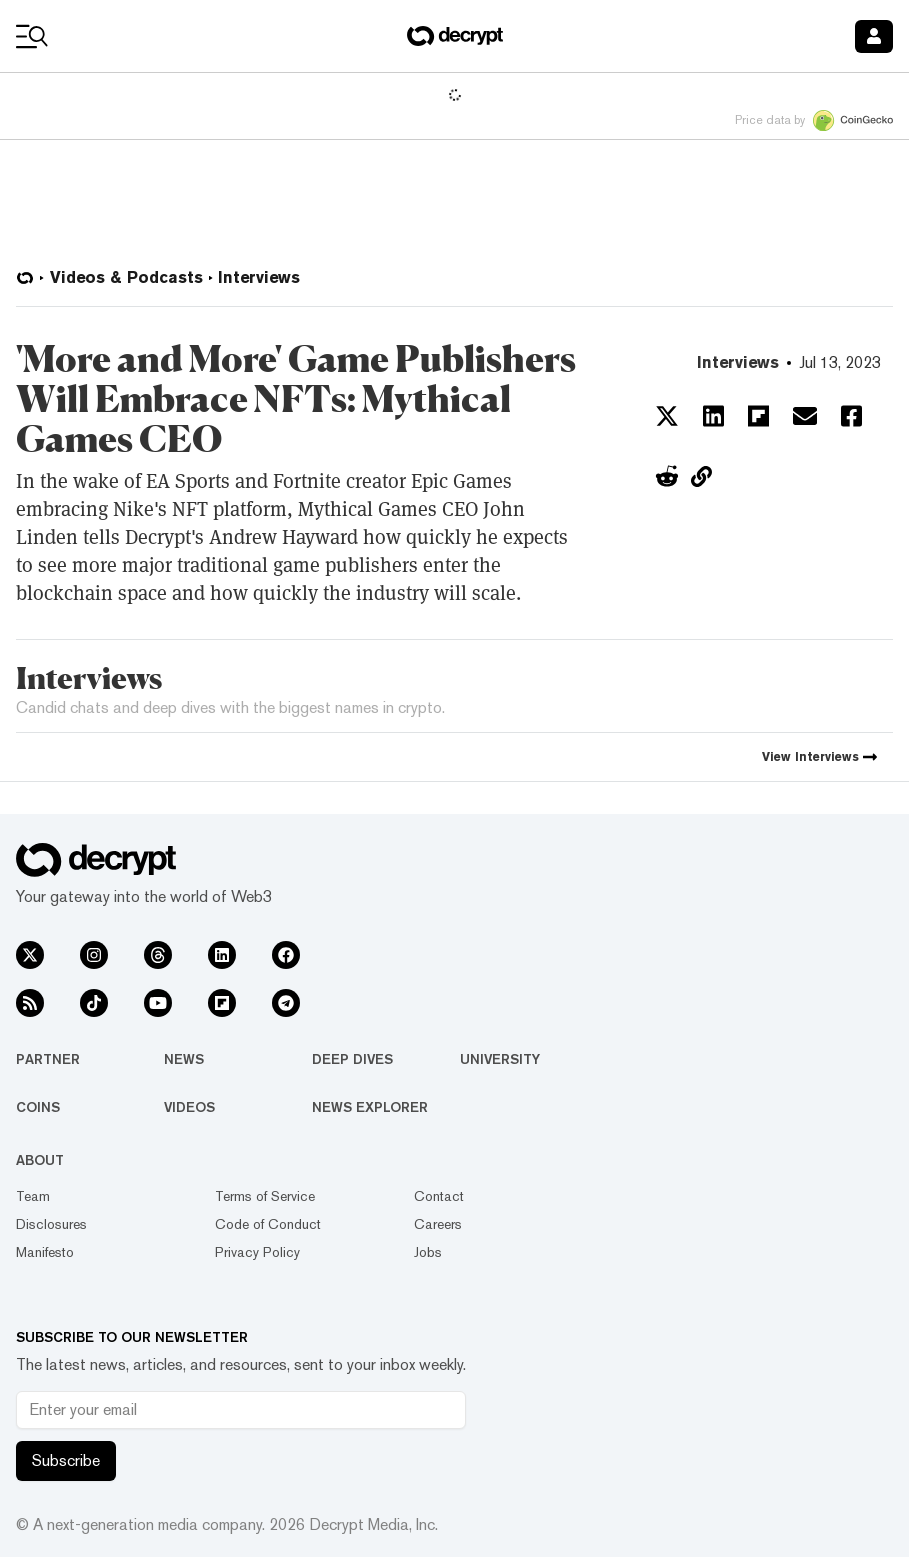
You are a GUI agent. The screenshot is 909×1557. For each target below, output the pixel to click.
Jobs (428, 1252)
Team (33, 1196)
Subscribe (66, 1460)
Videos (189, 1107)
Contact (439, 1196)
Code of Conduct (268, 1224)
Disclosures (51, 1224)
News (184, 1059)
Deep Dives (352, 1059)
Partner (48, 1059)
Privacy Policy (257, 1252)
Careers (438, 1224)
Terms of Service (265, 1196)
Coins (38, 1107)
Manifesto (45, 1252)
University (500, 1059)
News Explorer (370, 1107)
